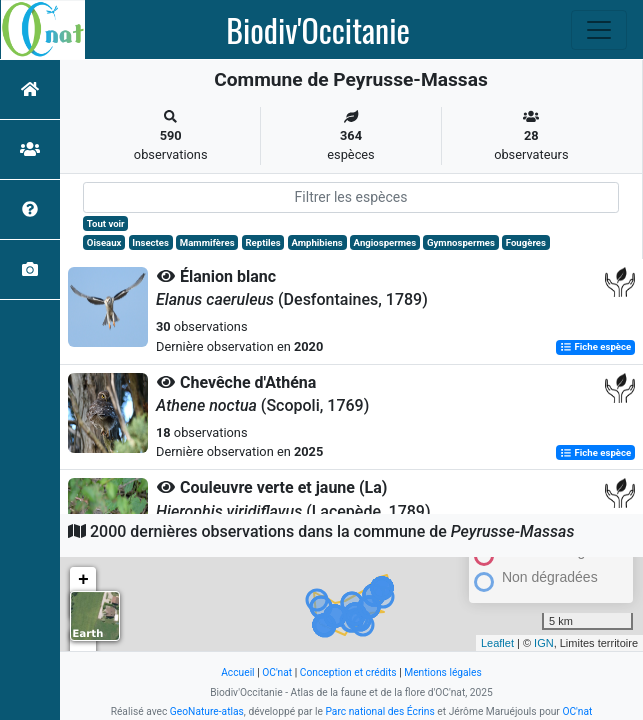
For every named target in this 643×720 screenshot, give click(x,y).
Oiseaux (104, 242)
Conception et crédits (348, 672)
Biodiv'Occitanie (318, 30)
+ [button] (83, 580)
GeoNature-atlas (207, 711)
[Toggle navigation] (599, 30)
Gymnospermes (461, 242)
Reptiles (262, 242)
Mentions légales (443, 672)
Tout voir (106, 223)
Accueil (237, 672)
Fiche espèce (595, 347)
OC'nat (277, 672)
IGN (544, 643)
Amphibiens (316, 242)
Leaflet (497, 643)
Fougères (526, 242)
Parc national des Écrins (379, 711)
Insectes (150, 242)
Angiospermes (385, 242)
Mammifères (207, 242)
